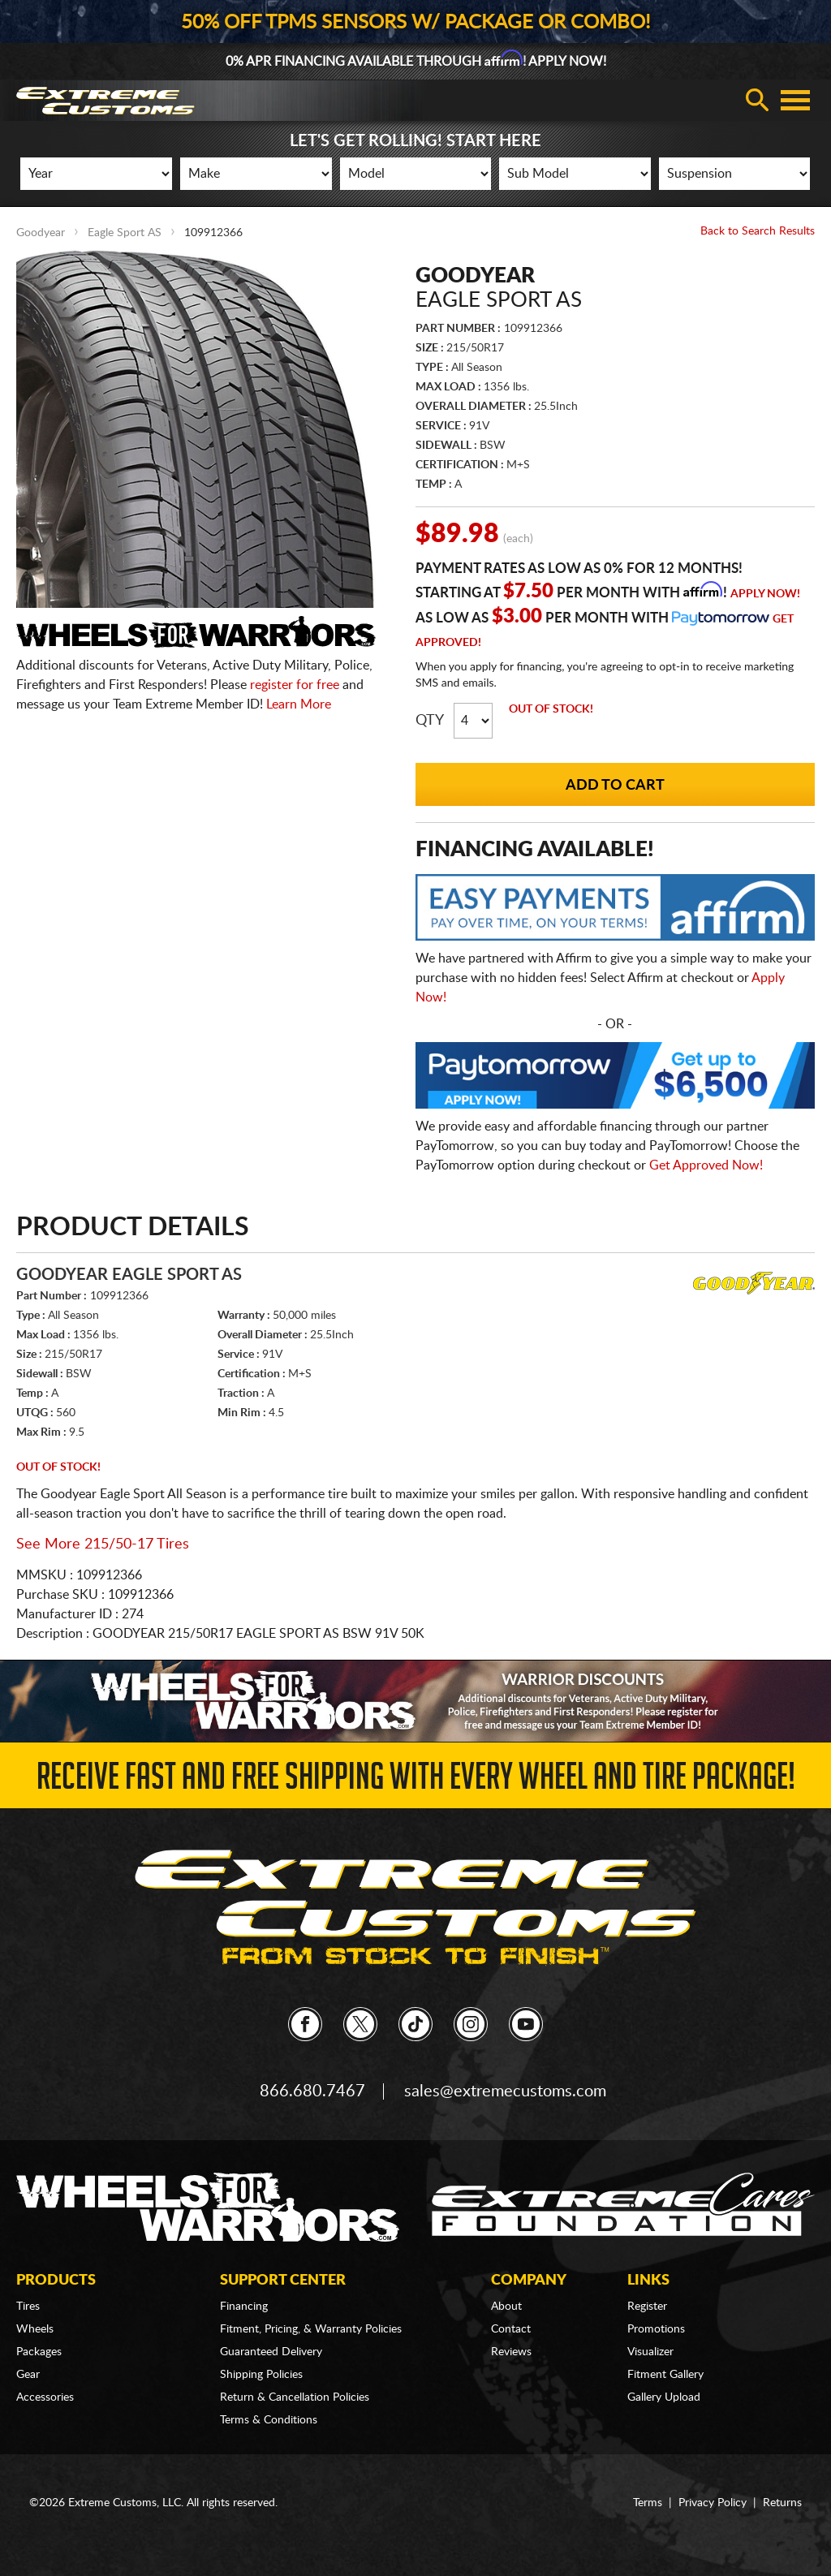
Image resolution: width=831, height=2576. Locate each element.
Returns (782, 2503)
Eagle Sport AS (124, 233)
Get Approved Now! (706, 1165)
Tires (28, 2306)
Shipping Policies (261, 2374)
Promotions (656, 2329)
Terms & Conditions (268, 2420)
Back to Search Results (757, 231)
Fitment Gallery (665, 2374)
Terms (647, 2503)
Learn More (298, 704)
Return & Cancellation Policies (294, 2397)
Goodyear (40, 233)
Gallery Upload (663, 2397)
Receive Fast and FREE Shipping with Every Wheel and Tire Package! (416, 1781)
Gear (28, 2374)
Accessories (45, 2397)
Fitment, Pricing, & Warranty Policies (311, 2329)
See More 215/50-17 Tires (102, 1544)
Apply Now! (765, 594)
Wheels (35, 2329)
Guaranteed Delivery (271, 2352)
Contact (511, 2329)
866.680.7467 (312, 2091)
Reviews (511, 2352)
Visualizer (650, 2352)
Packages (39, 2352)
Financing (244, 2306)
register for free (294, 684)
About (506, 2306)
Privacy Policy (712, 2503)
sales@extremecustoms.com (505, 2091)
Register (647, 2306)
